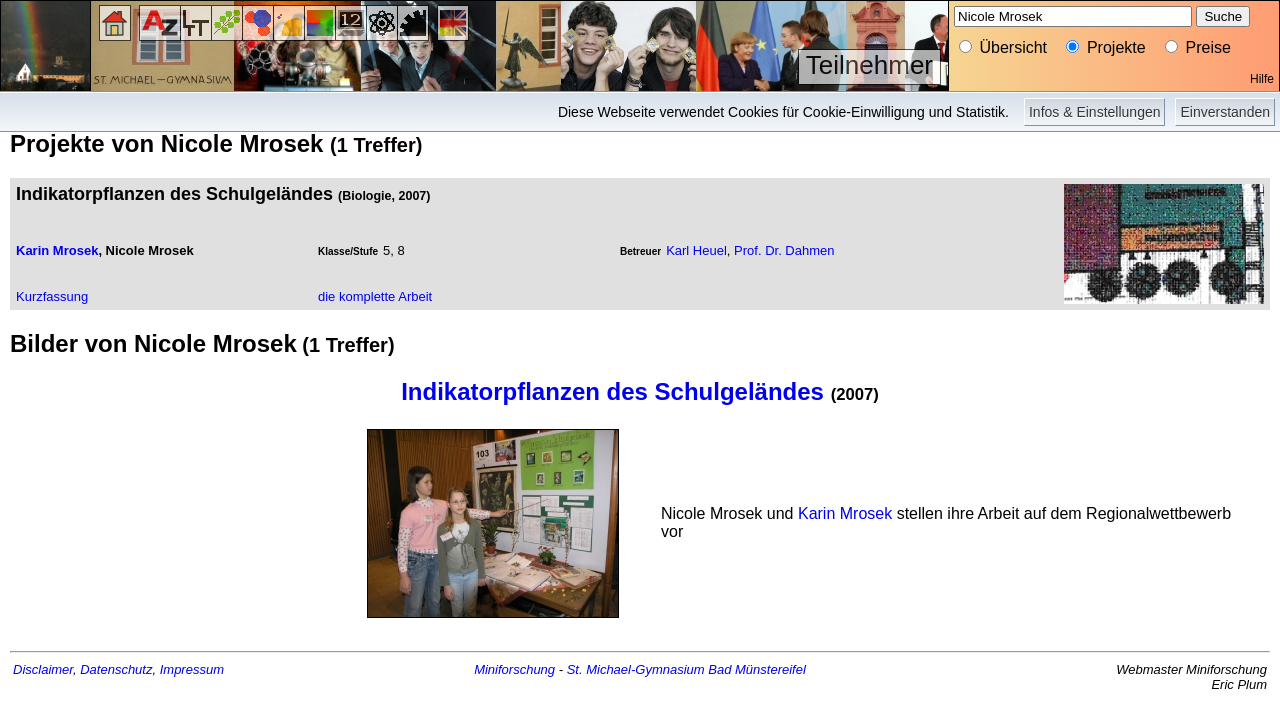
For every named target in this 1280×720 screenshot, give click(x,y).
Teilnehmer (869, 65)
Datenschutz (116, 669)
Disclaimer (43, 669)
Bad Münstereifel (757, 669)
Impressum (192, 669)
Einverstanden (1225, 112)
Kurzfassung (52, 296)
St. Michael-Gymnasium (636, 669)
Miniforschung (514, 669)
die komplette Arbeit (375, 296)
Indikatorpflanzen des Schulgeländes (612, 391)
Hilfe (1262, 79)
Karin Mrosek (57, 250)
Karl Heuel (696, 250)
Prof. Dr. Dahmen (784, 250)
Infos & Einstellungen (1095, 112)
